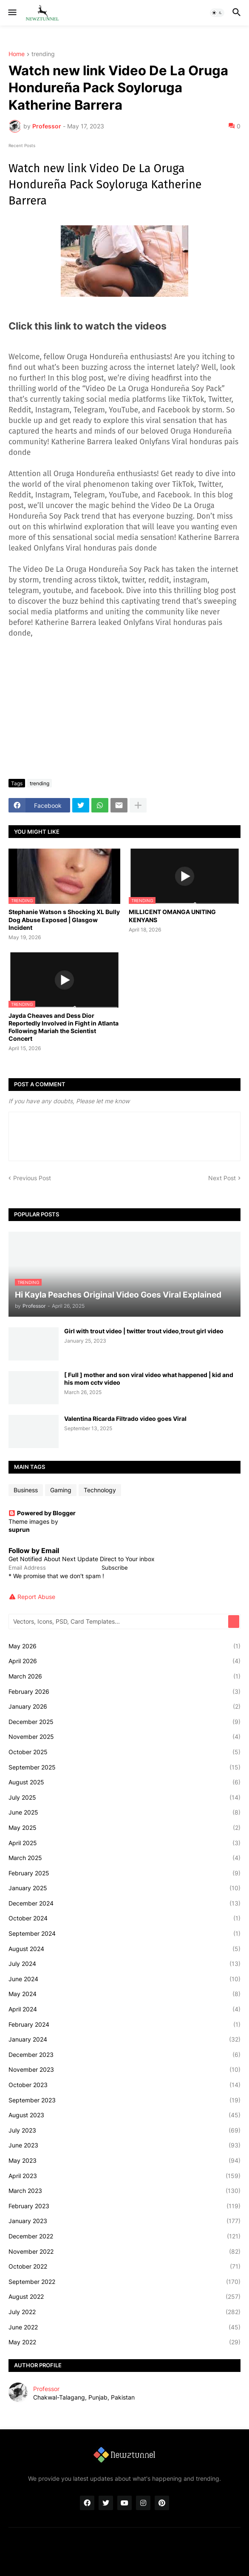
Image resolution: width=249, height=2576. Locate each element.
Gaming (60, 1490)
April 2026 (124, 1661)
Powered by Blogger (42, 1513)
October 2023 (124, 2085)
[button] (11, 13)
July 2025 (124, 1797)
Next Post (222, 1177)
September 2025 (124, 1767)
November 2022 (124, 2251)
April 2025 (124, 1843)
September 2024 (124, 1933)
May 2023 (124, 2160)
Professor (46, 2388)
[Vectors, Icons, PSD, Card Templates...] (119, 1621)
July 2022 (124, 2312)
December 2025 (124, 1722)
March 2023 (124, 2191)
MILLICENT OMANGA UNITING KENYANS (172, 915)
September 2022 (124, 2282)
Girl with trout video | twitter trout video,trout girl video (144, 1331)
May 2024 (124, 1994)
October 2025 (124, 1752)
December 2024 (124, 1903)
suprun (19, 1529)
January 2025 (124, 1888)
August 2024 (124, 1949)
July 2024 (124, 1964)
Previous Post (32, 1177)
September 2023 (124, 2100)
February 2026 (124, 1691)
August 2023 (124, 2115)
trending (43, 54)
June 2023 (124, 2145)
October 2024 (124, 1918)
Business (26, 1490)
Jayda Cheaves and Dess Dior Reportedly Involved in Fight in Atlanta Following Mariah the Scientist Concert (63, 1027)
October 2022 (124, 2266)
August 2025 (124, 1782)
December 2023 (124, 2055)
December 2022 (124, 2236)
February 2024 (124, 2024)
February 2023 (124, 2206)
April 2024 (124, 2009)
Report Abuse (36, 1596)
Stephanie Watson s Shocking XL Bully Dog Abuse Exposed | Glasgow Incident (64, 919)
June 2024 (124, 1979)
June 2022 (124, 2327)
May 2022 (124, 2342)
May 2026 (124, 1646)
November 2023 (124, 2069)
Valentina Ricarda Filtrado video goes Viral (125, 1418)
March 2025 (124, 1858)
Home (16, 54)
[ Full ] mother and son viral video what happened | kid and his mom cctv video (148, 1378)
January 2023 (124, 2221)
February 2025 (124, 1873)
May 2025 (124, 1827)
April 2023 (124, 2176)
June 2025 (124, 1812)
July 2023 (124, 2130)
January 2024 (124, 2039)
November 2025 (124, 1736)
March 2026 (124, 1676)
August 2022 (124, 2296)
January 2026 (124, 1706)
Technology (100, 1490)
